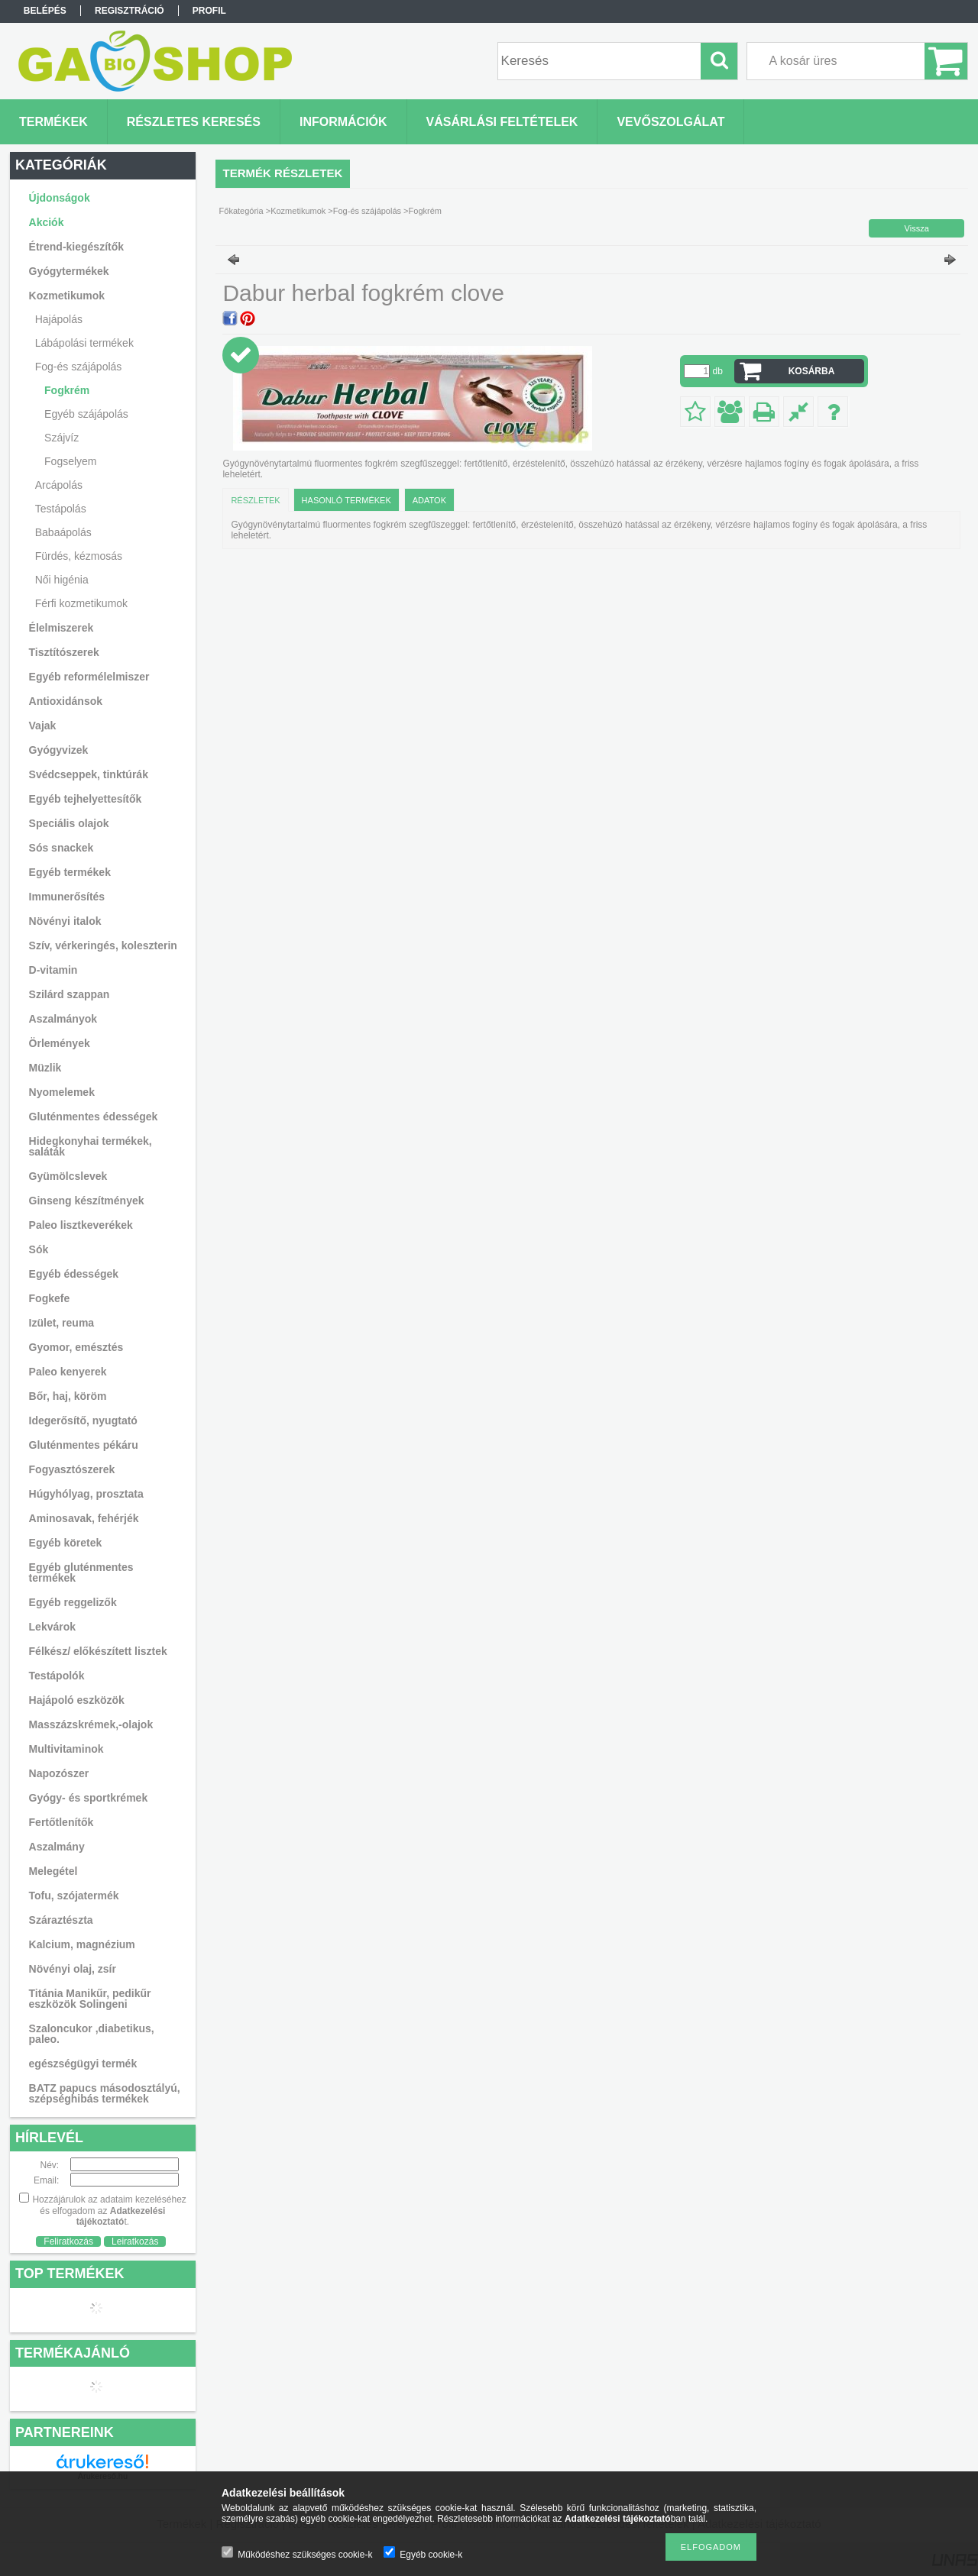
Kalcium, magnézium (82, 1944)
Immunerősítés (67, 896)
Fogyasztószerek (72, 1469)
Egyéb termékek (70, 872)
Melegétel (53, 1871)
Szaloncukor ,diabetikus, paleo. (91, 2033)
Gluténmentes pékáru (83, 1445)
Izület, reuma (62, 1323)
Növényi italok (65, 921)
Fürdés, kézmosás (78, 556)
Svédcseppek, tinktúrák (88, 774)
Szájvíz (61, 437)
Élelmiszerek (61, 628)
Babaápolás (63, 532)
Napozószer (59, 1773)
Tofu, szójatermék (74, 1895)
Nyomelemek (62, 1092)
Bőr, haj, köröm (68, 1396)
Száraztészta (61, 1920)
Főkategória (241, 210)
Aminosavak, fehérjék (84, 1518)
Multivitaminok (66, 1749)
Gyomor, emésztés (76, 1347)
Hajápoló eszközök (77, 1700)
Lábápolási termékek (84, 343)
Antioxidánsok (65, 701)
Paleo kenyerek (68, 1372)
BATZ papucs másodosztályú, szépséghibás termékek (104, 2093)
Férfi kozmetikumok (81, 603)
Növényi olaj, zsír (72, 1969)
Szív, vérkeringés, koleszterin (103, 945)
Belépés (45, 10)
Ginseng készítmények (86, 1200)
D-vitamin (53, 970)
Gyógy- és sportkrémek (88, 1798)
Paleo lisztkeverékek (81, 1225)
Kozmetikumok (67, 295)
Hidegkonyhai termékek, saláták (90, 1146)
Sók (39, 1249)
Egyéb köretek (65, 1543)
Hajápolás (59, 319)
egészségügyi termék (83, 2063)
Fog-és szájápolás (78, 366)
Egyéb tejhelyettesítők (85, 799)
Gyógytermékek (69, 271)
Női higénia (62, 580)
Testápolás (60, 509)
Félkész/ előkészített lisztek (98, 1651)
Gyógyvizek (59, 750)
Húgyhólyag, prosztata (86, 1494)
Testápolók (57, 1675)
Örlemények (59, 1043)
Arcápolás (59, 485)
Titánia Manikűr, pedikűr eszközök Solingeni (90, 1998)
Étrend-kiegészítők (76, 247)
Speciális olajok (69, 823)
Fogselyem (70, 461)
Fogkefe (49, 1298)
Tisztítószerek (64, 652)
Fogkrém (66, 390)
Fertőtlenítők (61, 1822)
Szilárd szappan (69, 994)
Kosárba (812, 371)
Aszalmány (57, 1847)
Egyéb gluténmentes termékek (81, 1572)
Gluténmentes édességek (93, 1116)
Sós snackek (61, 848)
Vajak (43, 725)
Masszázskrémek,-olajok (91, 1724)
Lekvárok (52, 1627)
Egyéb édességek (74, 1274)
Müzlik (45, 1068)
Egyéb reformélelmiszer (89, 677)
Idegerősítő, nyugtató (83, 1420)
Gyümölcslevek (68, 1176)
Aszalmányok (63, 1019)
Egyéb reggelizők (73, 1602)
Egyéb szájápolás (86, 414)
